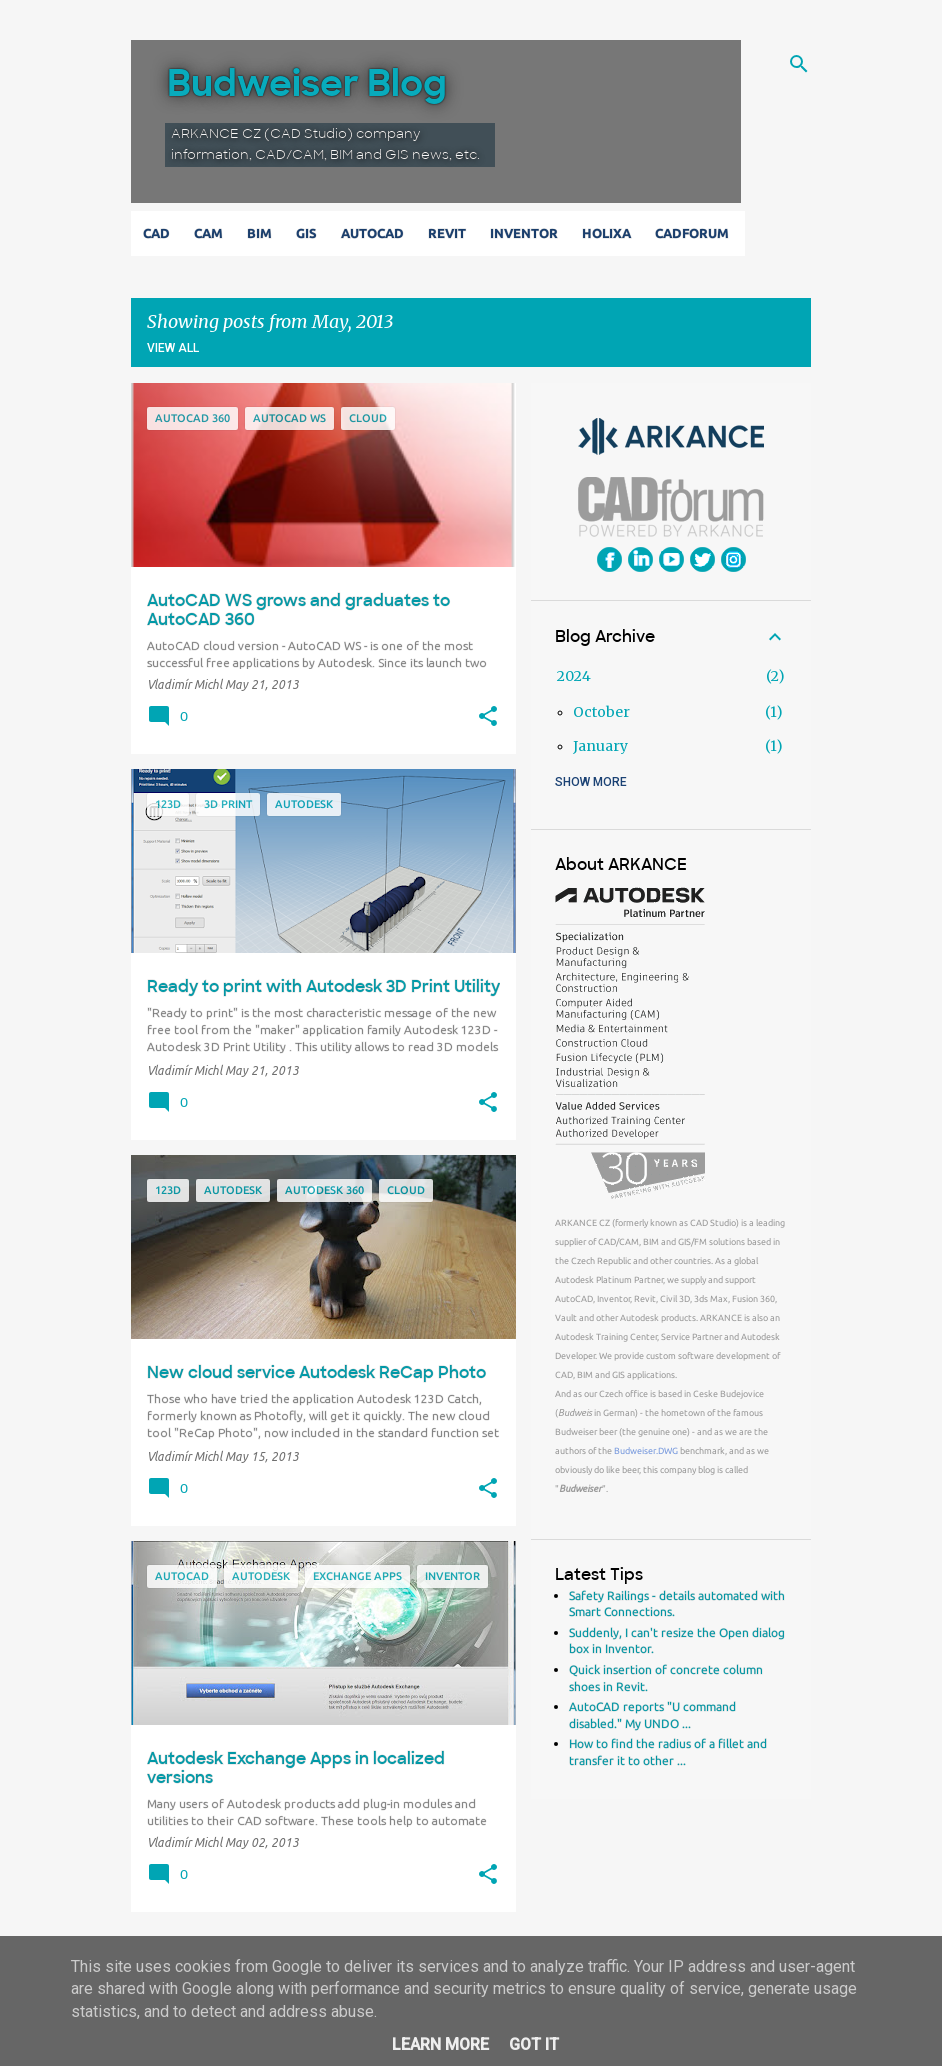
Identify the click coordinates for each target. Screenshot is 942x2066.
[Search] (799, 64)
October (601, 712)
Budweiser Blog (307, 83)
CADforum (696, 233)
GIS (310, 233)
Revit (451, 233)
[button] (488, 717)
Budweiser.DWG (646, 1451)
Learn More (440, 2044)
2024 (574, 676)
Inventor (528, 233)
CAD (160, 233)
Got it (534, 2044)
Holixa (610, 233)
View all (173, 348)
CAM (212, 233)
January (600, 746)
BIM (263, 233)
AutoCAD (376, 233)
